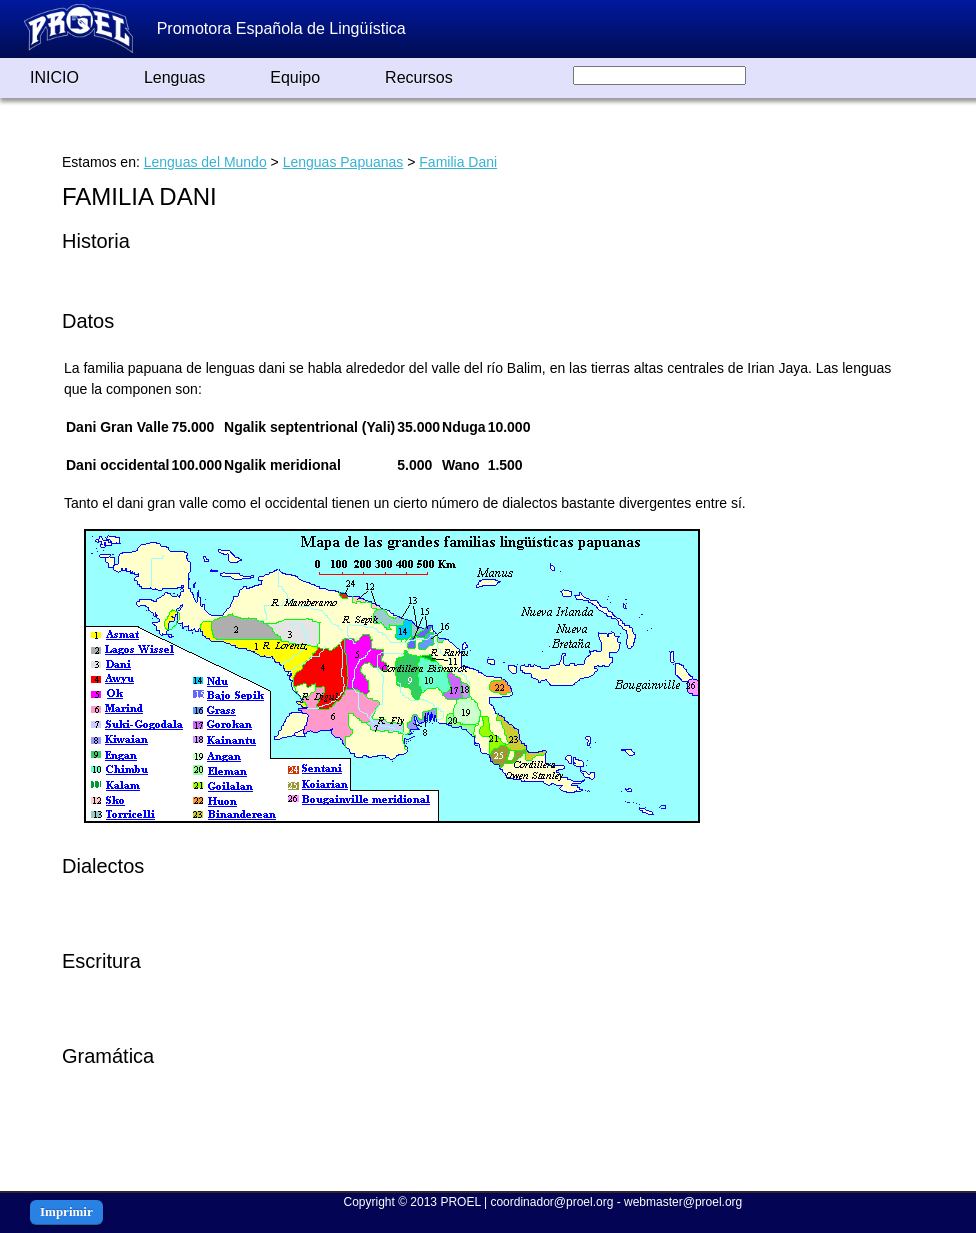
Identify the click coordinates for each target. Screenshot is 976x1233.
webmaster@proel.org (683, 1202)
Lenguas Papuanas (343, 162)
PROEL (460, 1202)
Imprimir (66, 1211)
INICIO (54, 77)
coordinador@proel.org (551, 1202)
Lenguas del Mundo (205, 162)
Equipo (295, 77)
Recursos (419, 77)
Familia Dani (458, 162)
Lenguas (174, 77)
